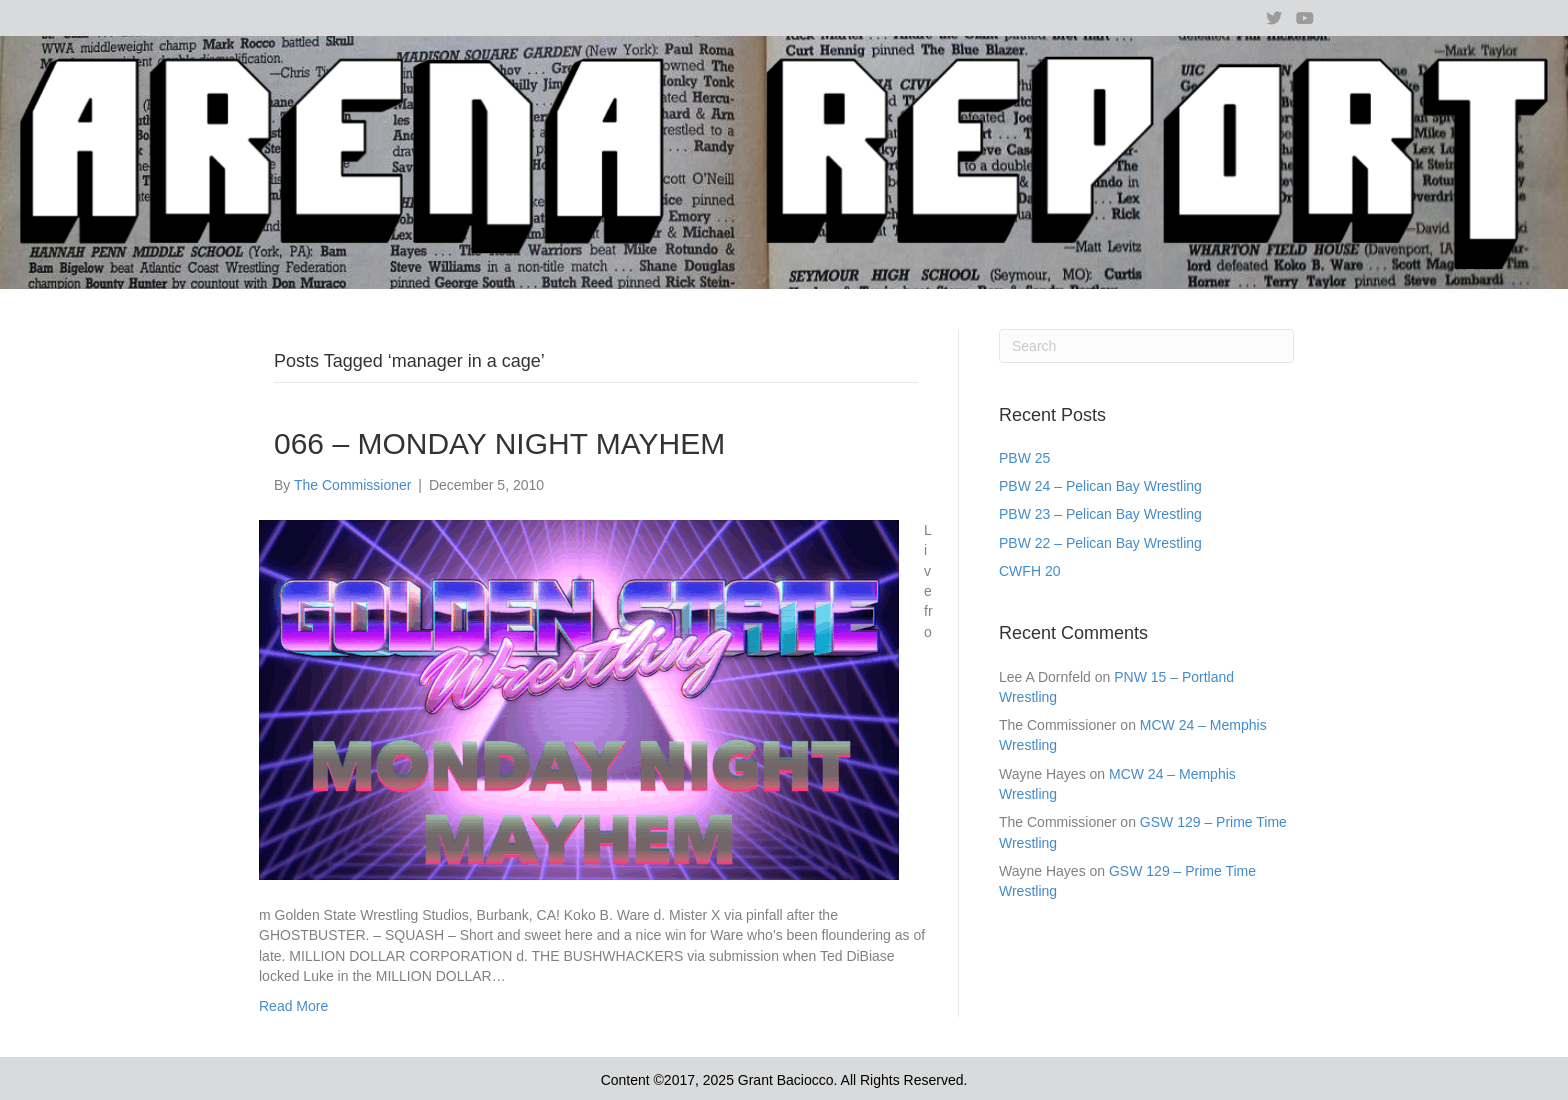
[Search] (1146, 346)
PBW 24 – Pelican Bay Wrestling (1100, 486)
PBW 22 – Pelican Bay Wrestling (1100, 543)
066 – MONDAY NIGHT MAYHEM (499, 443)
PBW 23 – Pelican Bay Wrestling (1100, 514)
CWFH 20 (1029, 571)
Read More (293, 1006)
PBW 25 (1024, 458)
